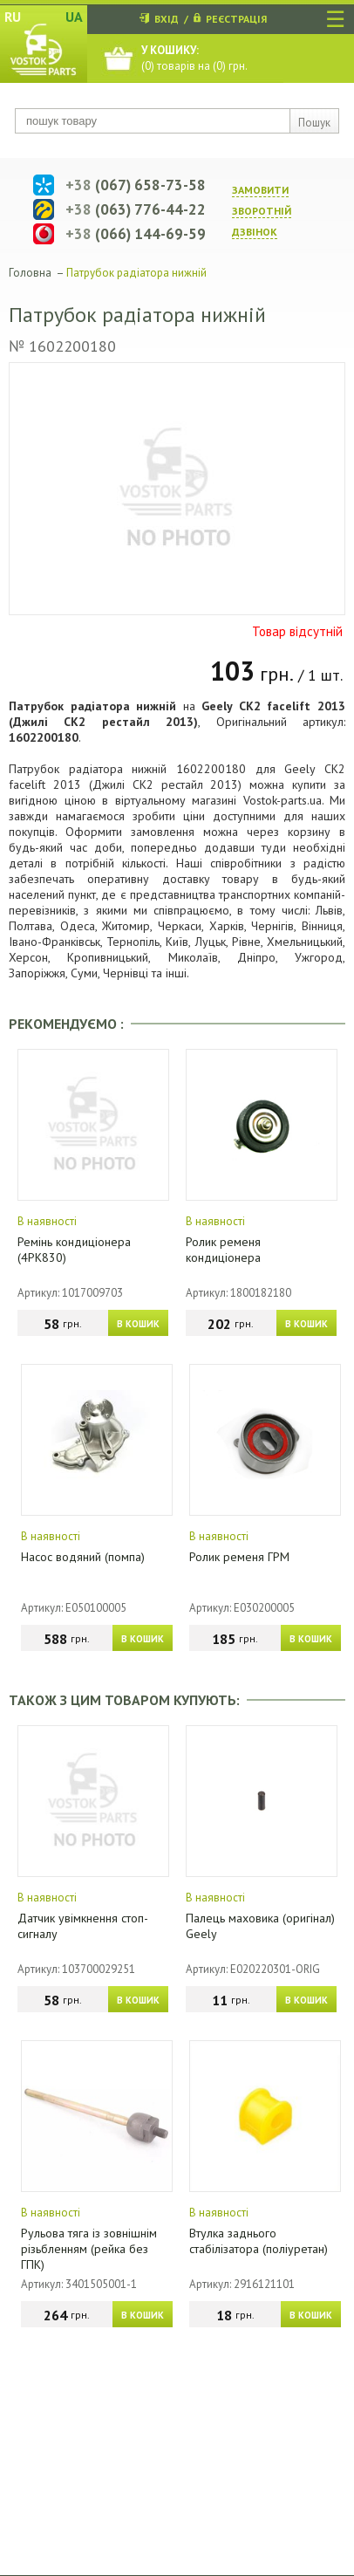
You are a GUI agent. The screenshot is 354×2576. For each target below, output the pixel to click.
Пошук (314, 122)
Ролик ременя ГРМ (239, 1557)
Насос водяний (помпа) (83, 1557)
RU (12, 16)
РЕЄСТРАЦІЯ (236, 18)
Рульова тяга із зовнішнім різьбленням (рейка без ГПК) (89, 2248)
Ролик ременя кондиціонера (223, 1249)
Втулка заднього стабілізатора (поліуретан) (258, 2241)
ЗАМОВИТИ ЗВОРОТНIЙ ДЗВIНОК (261, 210)
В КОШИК (138, 1324)
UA (74, 16)
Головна (30, 272)
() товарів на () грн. (194, 58)
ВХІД (166, 18)
